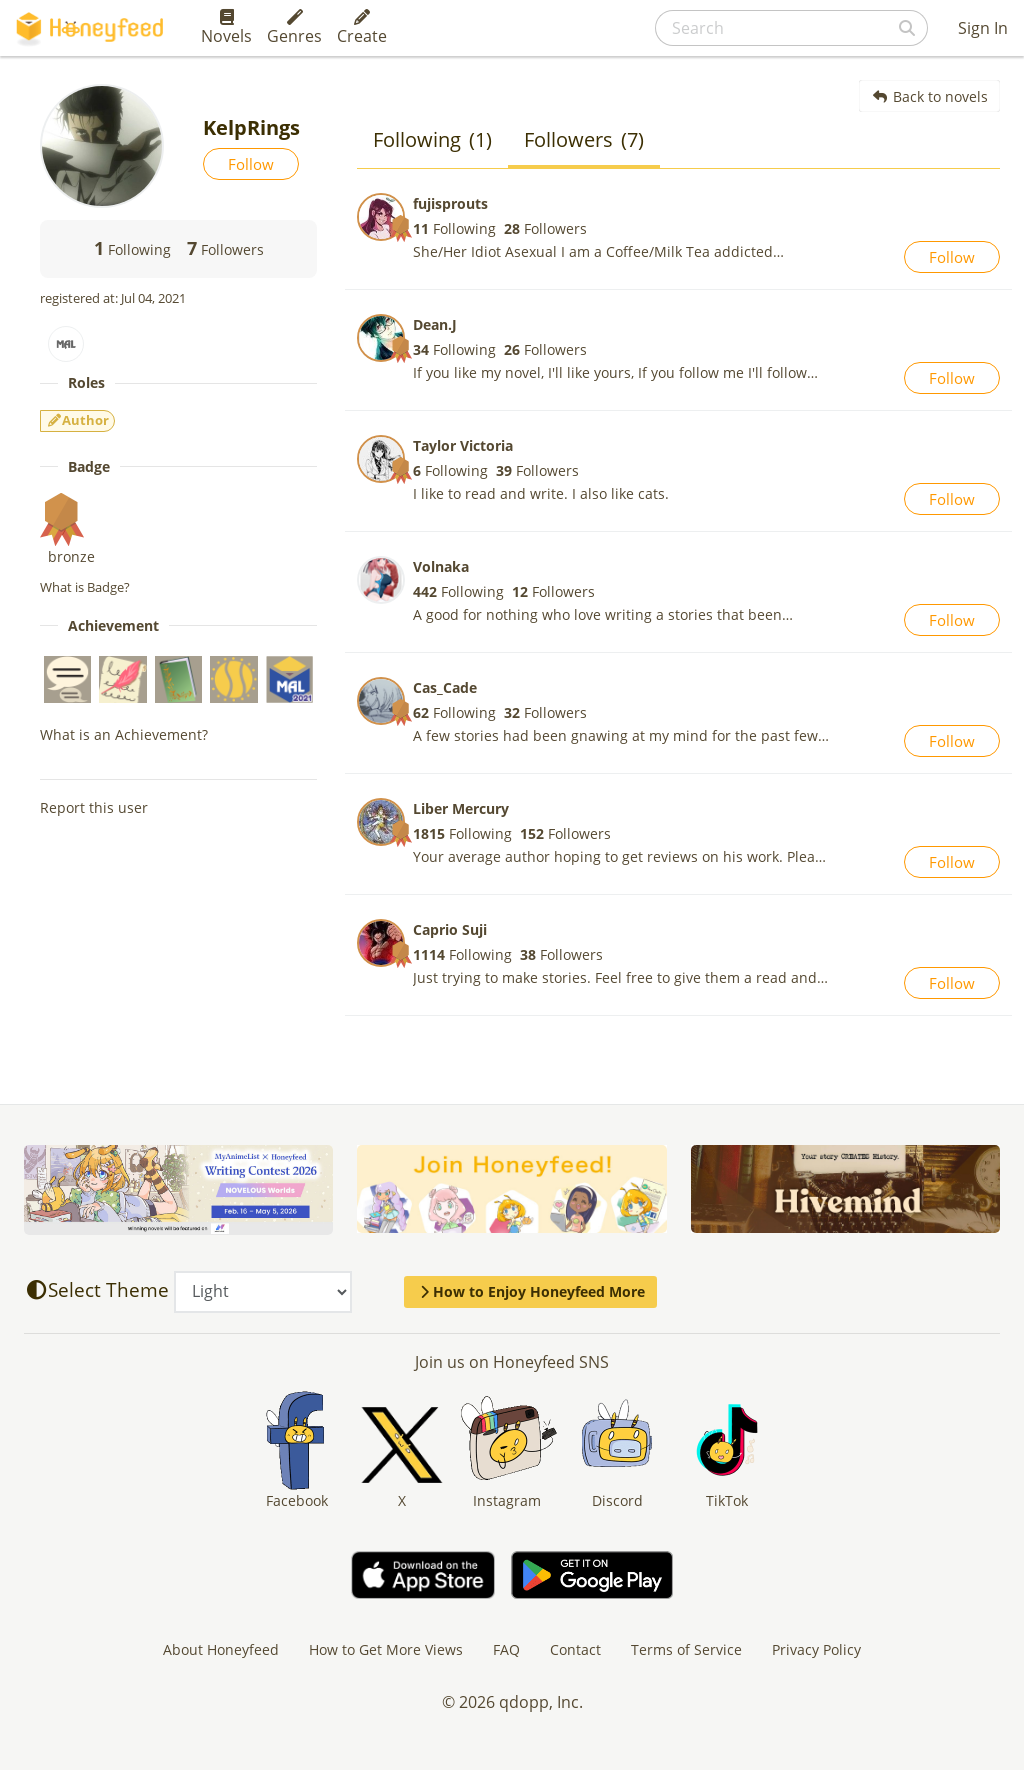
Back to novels (929, 96)
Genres (294, 28)
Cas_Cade (445, 687)
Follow (251, 164)
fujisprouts (450, 203)
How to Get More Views (386, 1649)
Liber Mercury (461, 808)
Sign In (983, 28)
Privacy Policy (816, 1649)
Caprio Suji (450, 929)
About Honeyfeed (221, 1649)
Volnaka (441, 566)
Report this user (94, 807)
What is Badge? (85, 587)
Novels (226, 28)
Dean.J (435, 324)
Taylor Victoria (463, 445)
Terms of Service (686, 1649)
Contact (575, 1649)
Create (362, 28)
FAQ (506, 1649)
